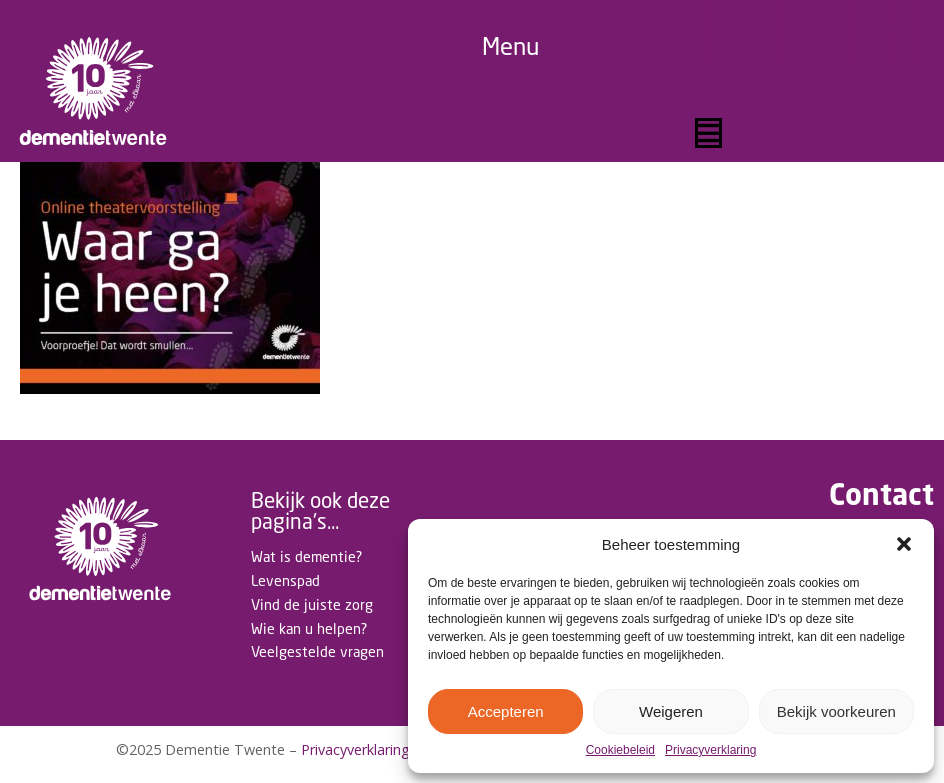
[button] (904, 544)
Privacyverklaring (710, 750)
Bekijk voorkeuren (836, 711)
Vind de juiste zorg (312, 604)
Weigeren (671, 711)
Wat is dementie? (306, 556)
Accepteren (506, 711)
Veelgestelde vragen (317, 651)
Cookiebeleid (620, 750)
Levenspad (285, 580)
